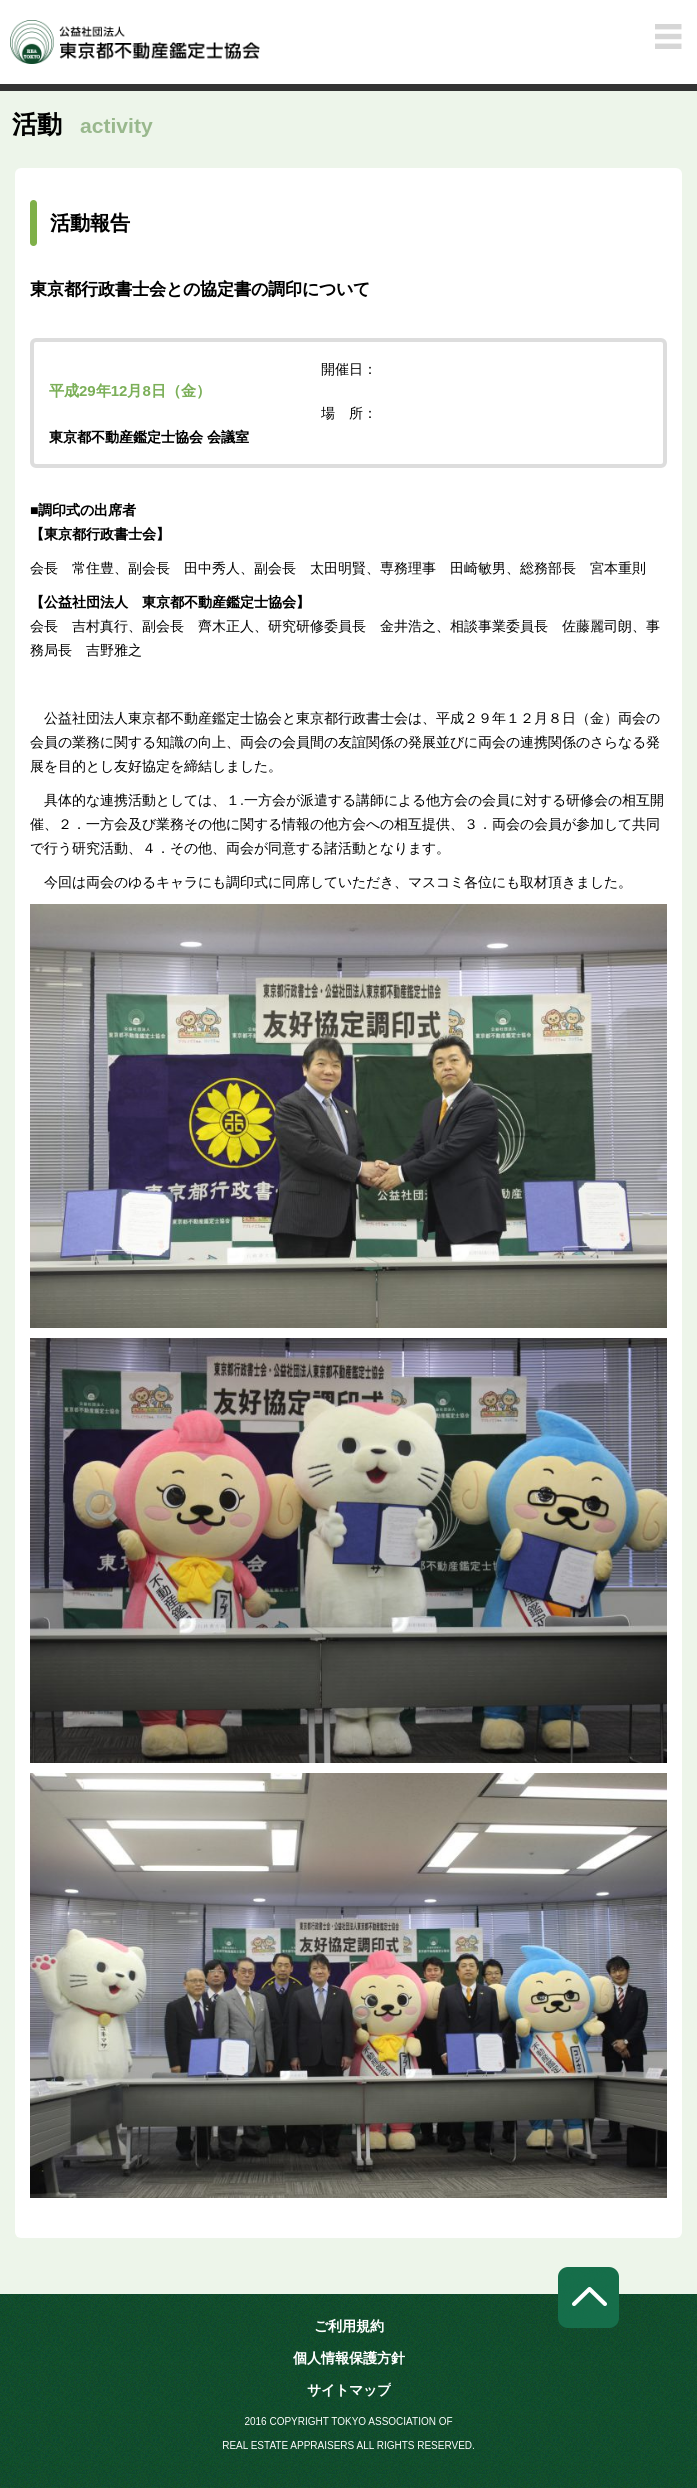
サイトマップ (349, 2390)
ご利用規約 (349, 2326)
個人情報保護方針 (349, 2358)
